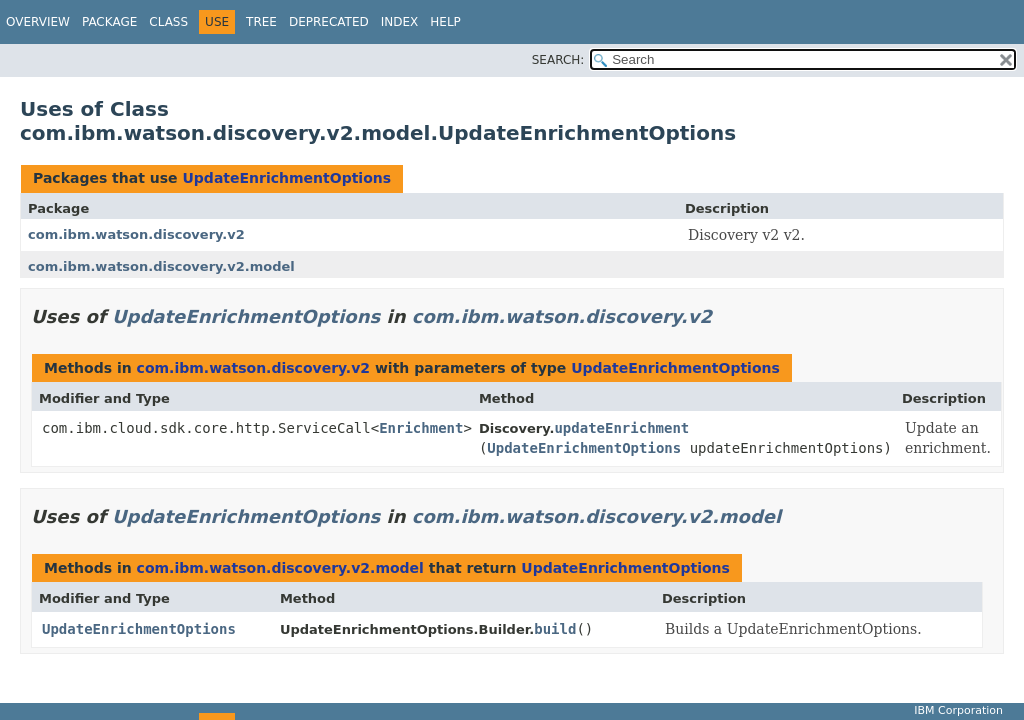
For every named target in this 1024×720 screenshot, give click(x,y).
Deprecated (329, 22)
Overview (38, 22)
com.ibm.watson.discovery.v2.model (161, 266)
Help (445, 22)
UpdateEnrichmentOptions (286, 178)
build (555, 629)
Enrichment (421, 428)
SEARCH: (558, 60)
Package (109, 22)
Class (168, 22)
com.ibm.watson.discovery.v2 (136, 234)
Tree (261, 22)
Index (400, 22)
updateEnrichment (621, 428)
